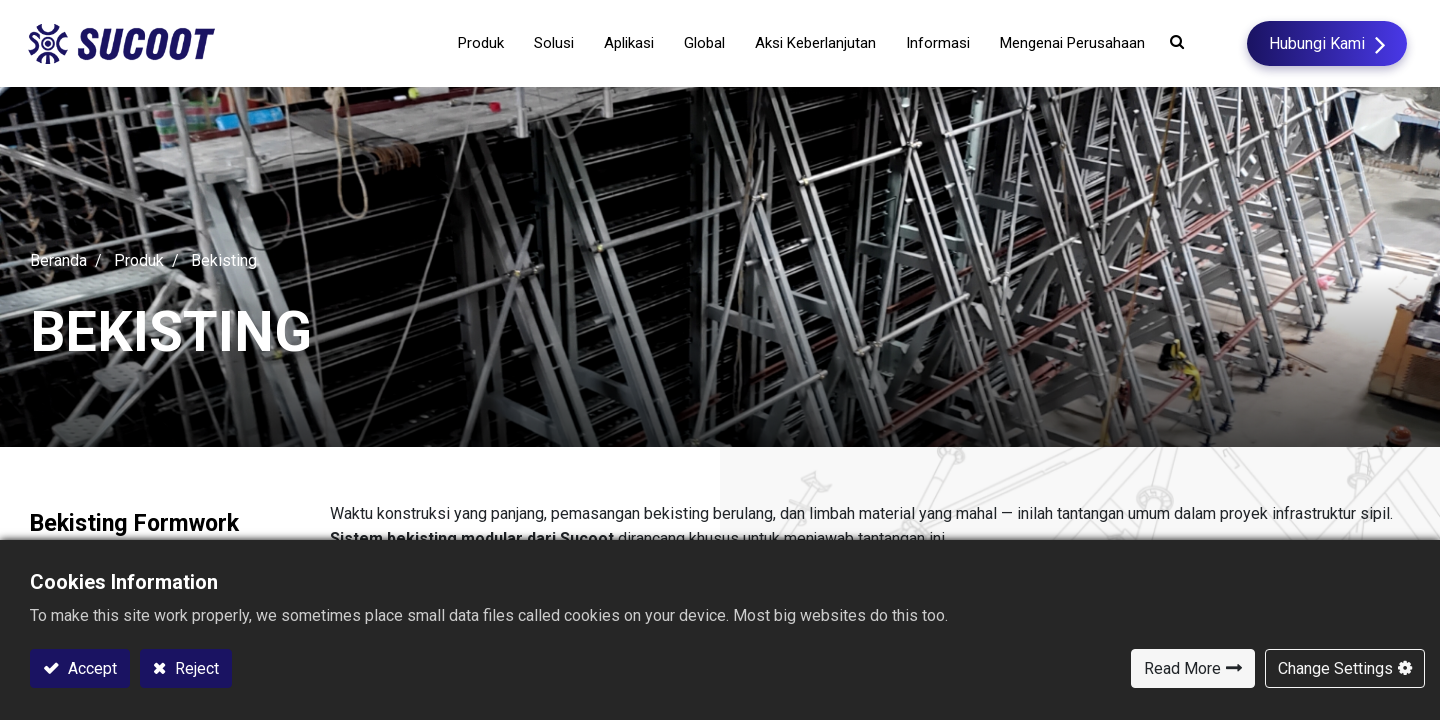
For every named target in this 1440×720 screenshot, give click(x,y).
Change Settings (1335, 668)
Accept (90, 668)
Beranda (58, 262)
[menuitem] (679, 44)
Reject (195, 668)
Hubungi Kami (1314, 43)
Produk (139, 262)
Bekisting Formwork (139, 526)
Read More (1182, 668)
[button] (1174, 42)
